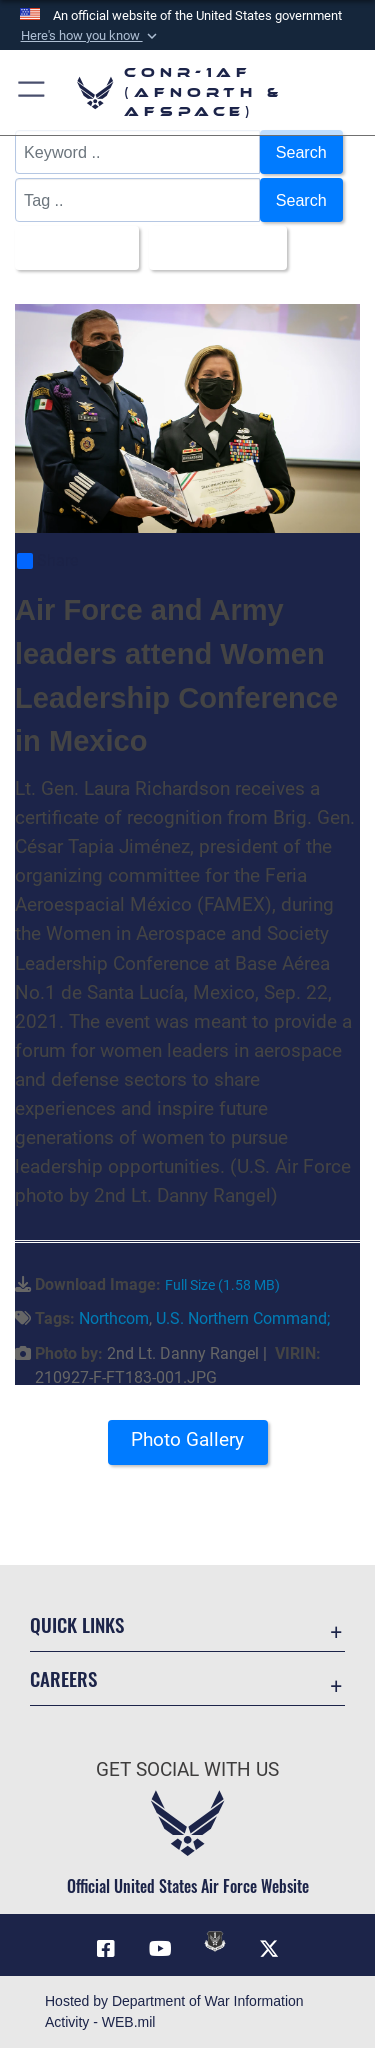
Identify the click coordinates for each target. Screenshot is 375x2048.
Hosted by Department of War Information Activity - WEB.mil (174, 2011)
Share (47, 562)
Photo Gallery (187, 1439)
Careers (63, 1678)
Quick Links (77, 1624)
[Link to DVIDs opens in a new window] (215, 1941)
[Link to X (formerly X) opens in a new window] (269, 1949)
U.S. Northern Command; (243, 1318)
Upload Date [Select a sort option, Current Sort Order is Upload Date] (212, 248)
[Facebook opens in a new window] (106, 1949)
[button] (90, 36)
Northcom (114, 1318)
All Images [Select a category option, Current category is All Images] (71, 248)
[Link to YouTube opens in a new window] (160, 1949)
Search (301, 152)
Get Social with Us (187, 1769)
